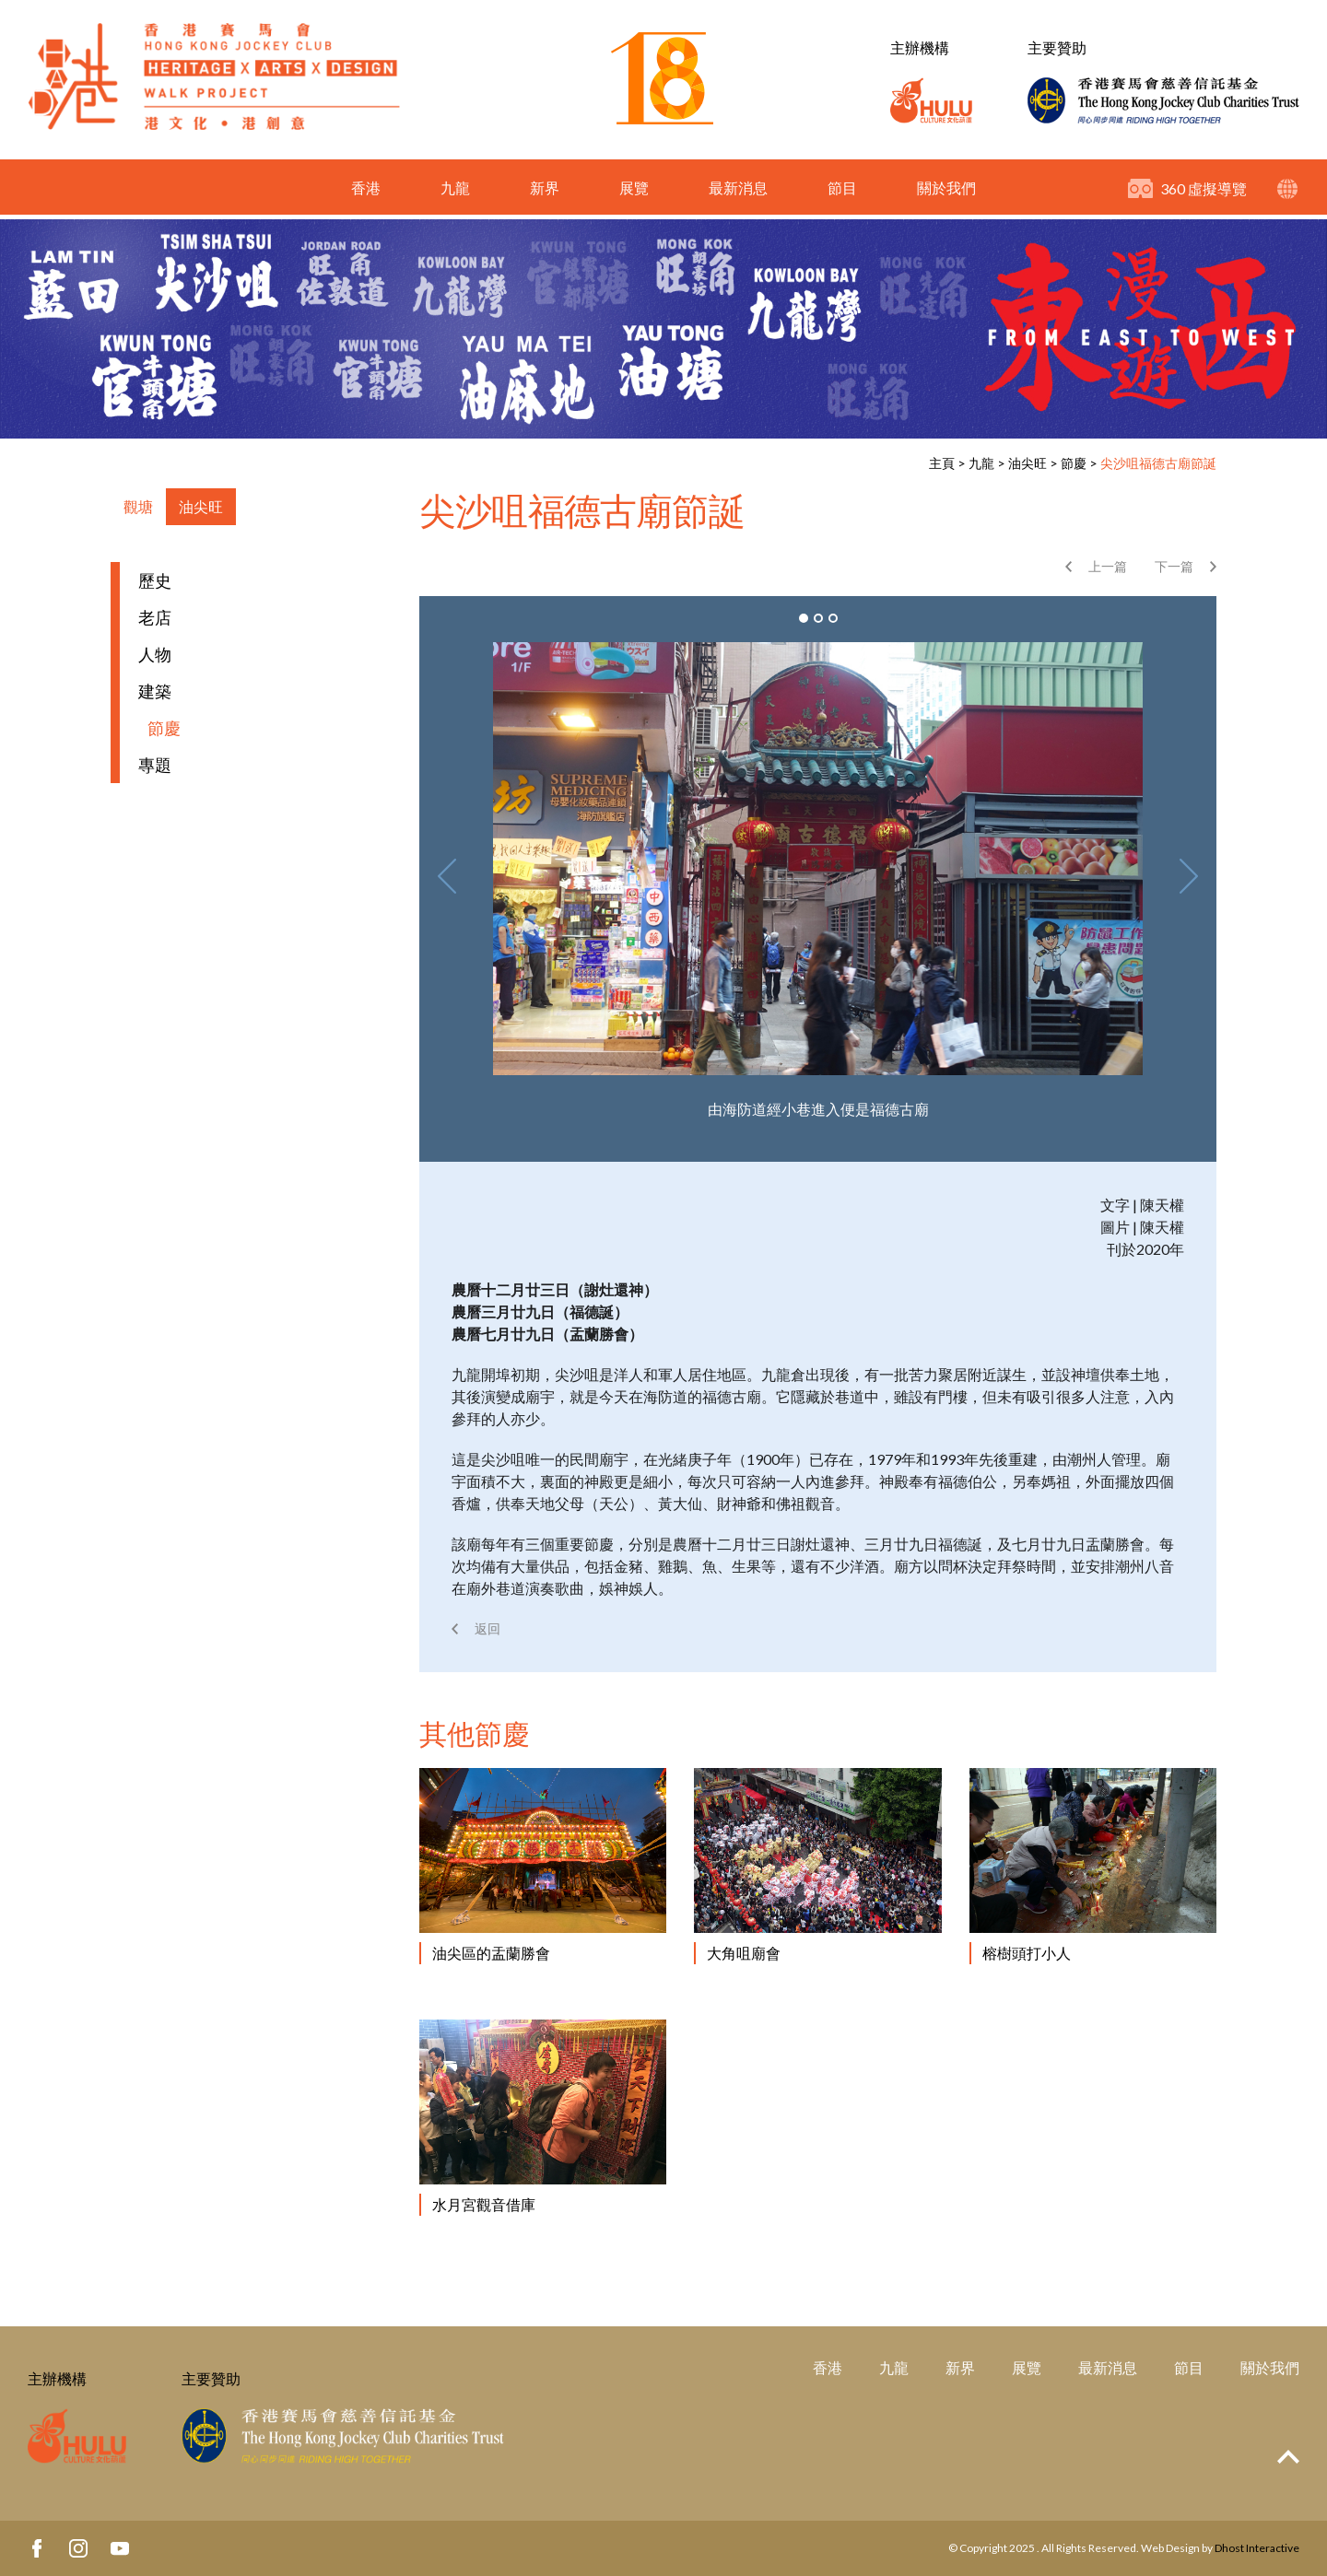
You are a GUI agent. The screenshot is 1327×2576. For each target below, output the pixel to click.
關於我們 (946, 192)
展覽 (634, 192)
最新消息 (738, 192)
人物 (154, 654)
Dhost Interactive (1257, 2548)
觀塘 (138, 506)
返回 (487, 1628)
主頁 (942, 463)
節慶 (1073, 463)
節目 (842, 192)
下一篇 (1174, 566)
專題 (154, 765)
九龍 (455, 192)
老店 (154, 617)
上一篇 (1107, 566)
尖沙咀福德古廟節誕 (1158, 463)
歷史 (154, 580)
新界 (544, 192)
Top (1288, 2457)
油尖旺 (1027, 463)
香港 (366, 192)
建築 (154, 691)
